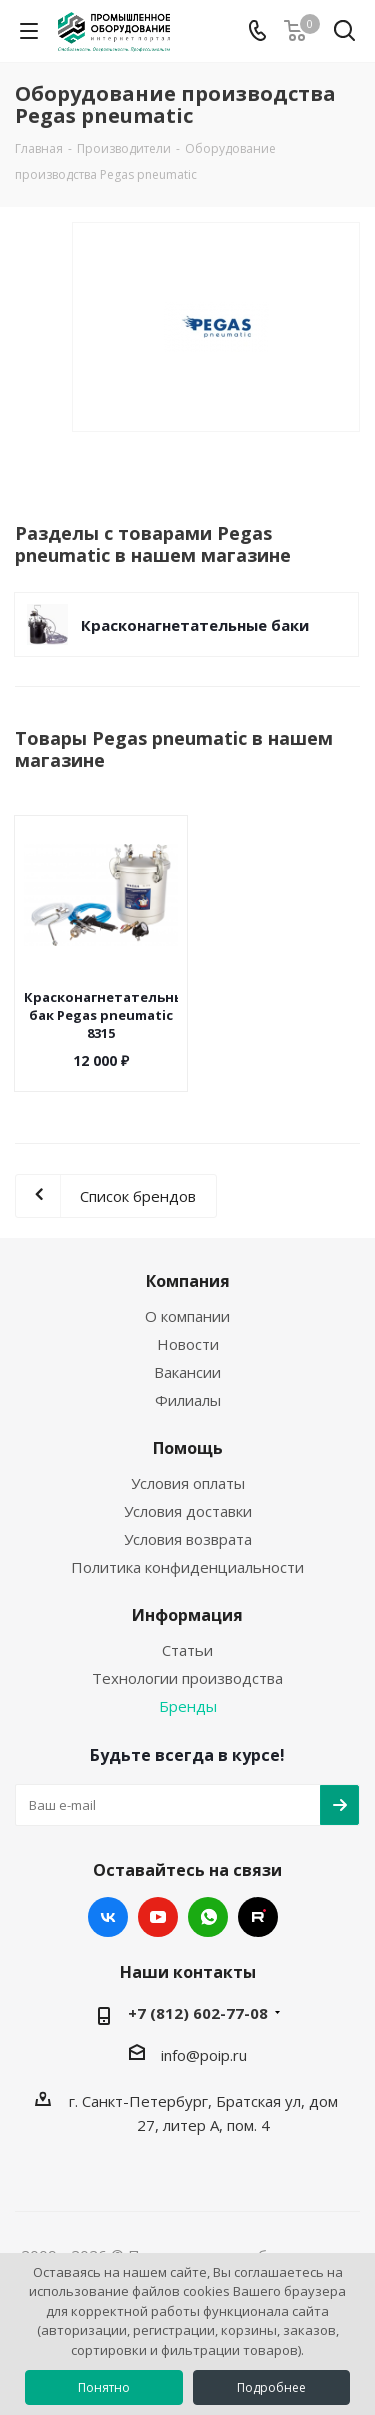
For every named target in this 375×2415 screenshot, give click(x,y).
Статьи (187, 1650)
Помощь (188, 1448)
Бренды (188, 1706)
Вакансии (187, 1372)
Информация (187, 1615)
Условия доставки (188, 1511)
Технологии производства (187, 1678)
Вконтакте (108, 1917)
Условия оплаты (188, 1483)
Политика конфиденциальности (187, 1567)
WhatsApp (208, 1917)
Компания (188, 1281)
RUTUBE (258, 1917)
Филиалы (188, 1400)
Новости (188, 1344)
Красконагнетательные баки (195, 625)
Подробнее (271, 2387)
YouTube (158, 1917)
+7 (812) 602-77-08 (198, 2013)
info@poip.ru (204, 2055)
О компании (187, 1316)
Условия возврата (188, 1539)
